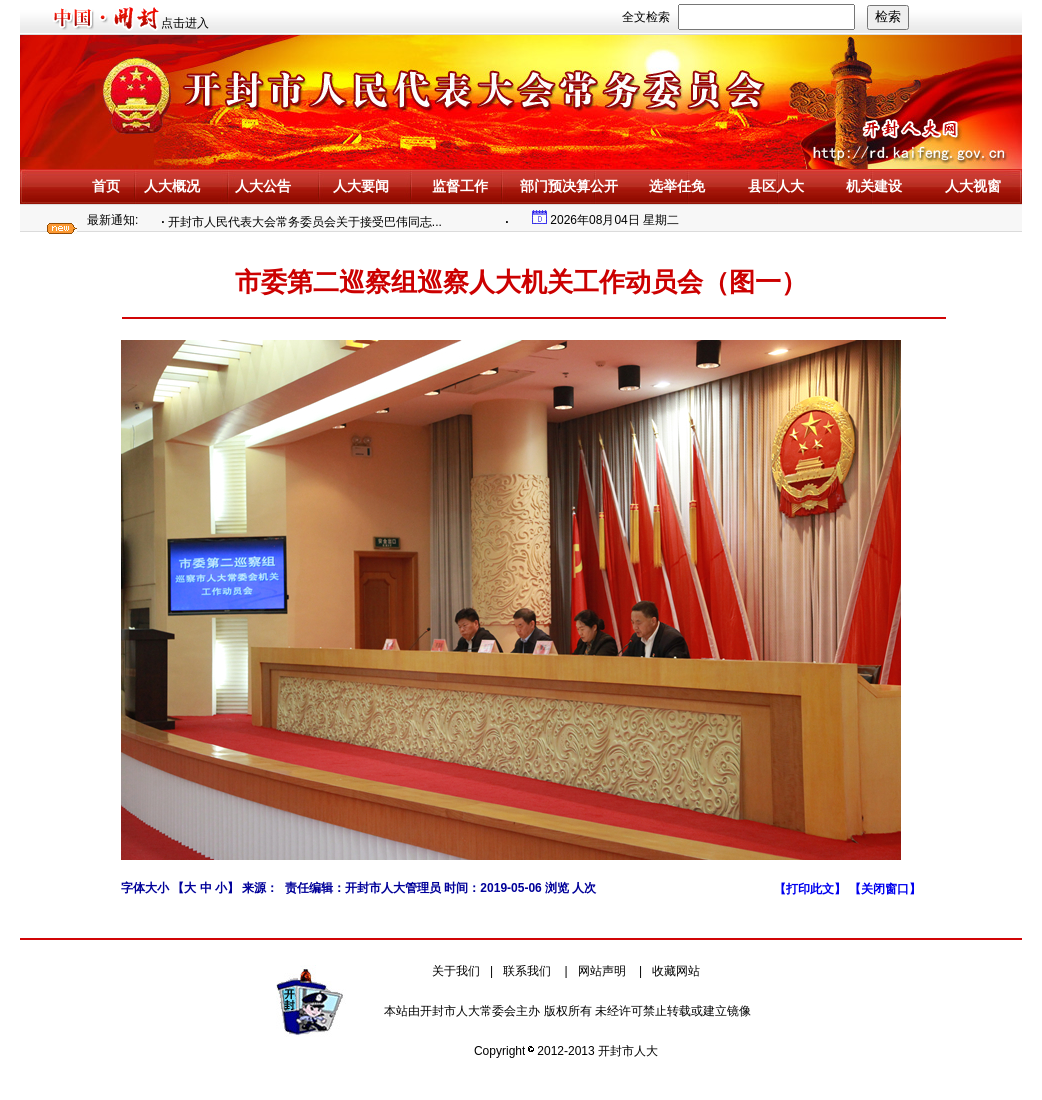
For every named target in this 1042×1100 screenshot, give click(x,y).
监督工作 (460, 186)
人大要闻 (361, 186)
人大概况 (172, 186)
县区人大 (776, 186)
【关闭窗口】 (885, 889)
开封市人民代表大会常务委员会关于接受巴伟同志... (308, 222)
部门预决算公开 (569, 186)
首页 (106, 186)
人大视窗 (973, 186)
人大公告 (263, 186)
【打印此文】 (811, 889)
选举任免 (677, 186)
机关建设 (874, 186)
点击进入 (185, 23)
